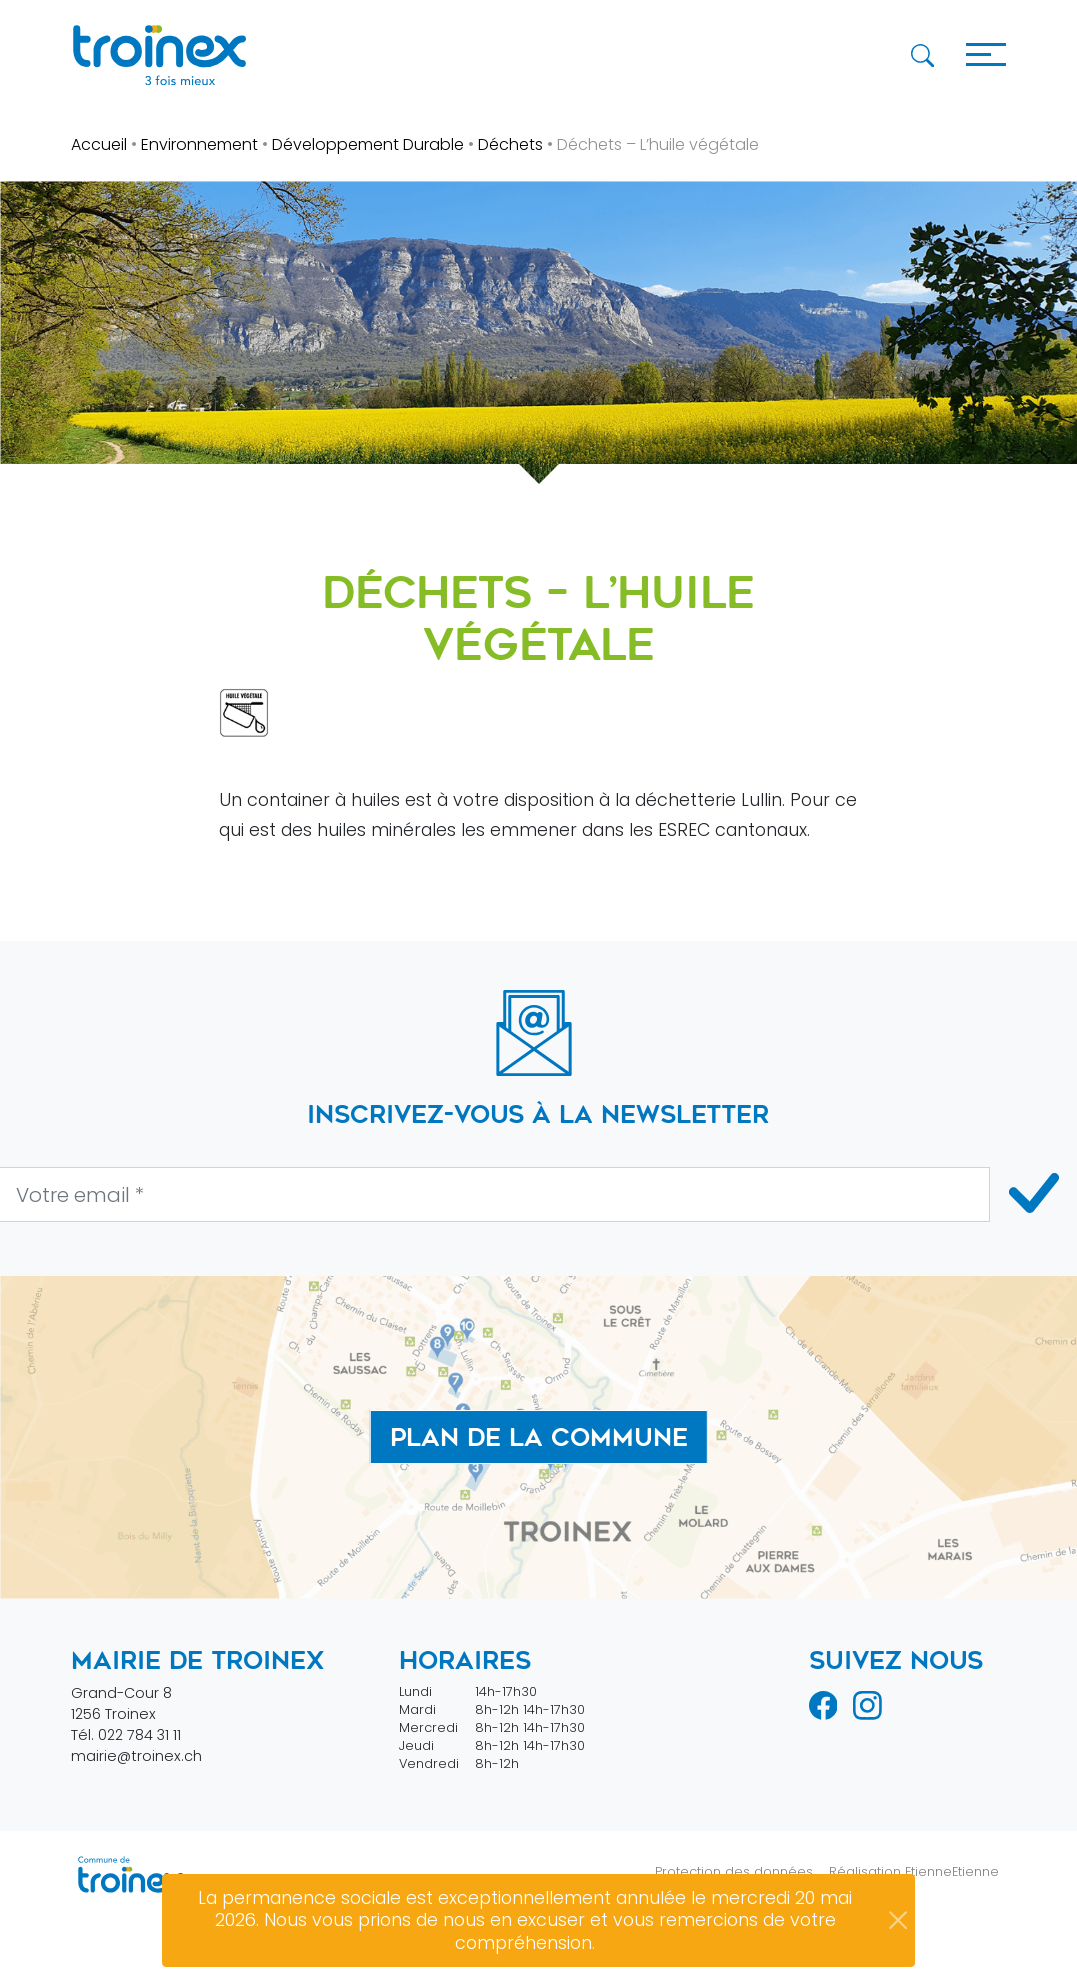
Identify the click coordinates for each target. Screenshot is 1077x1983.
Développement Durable (368, 144)
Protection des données (734, 1871)
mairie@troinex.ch (136, 1756)
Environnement (199, 144)
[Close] (898, 1921)
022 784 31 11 (139, 1735)
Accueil (99, 144)
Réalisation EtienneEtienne (914, 1871)
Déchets (510, 144)
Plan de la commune (539, 1437)
